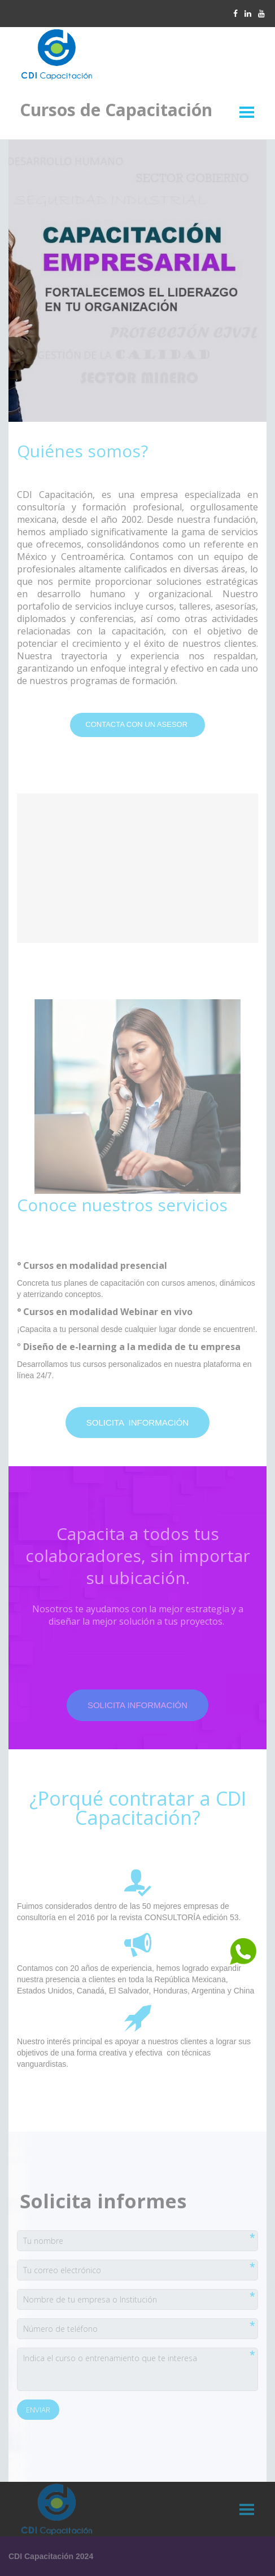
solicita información (137, 1422)
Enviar (38, 2410)
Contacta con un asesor (137, 724)
